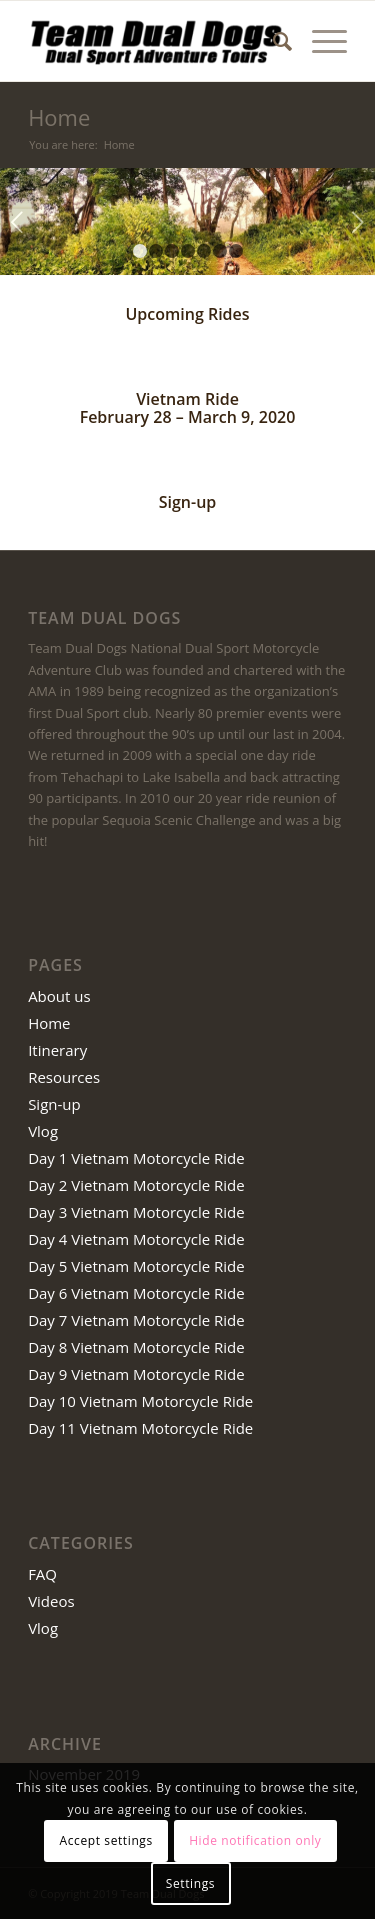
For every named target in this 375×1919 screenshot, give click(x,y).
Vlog (43, 1131)
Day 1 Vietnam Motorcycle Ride (136, 1158)
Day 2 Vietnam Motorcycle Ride (136, 1185)
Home (59, 117)
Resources (64, 1077)
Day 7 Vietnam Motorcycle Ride (136, 1320)
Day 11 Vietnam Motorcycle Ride (140, 1428)
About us (59, 996)
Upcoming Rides (187, 314)
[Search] (272, 41)
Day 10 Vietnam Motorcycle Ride (140, 1401)
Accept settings (106, 1840)
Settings (190, 1883)
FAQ (42, 1574)
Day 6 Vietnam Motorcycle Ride (136, 1293)
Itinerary (57, 1050)
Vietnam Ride (187, 399)
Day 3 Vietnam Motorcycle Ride (136, 1212)
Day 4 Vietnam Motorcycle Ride (136, 1239)
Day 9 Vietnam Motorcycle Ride (136, 1374)
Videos (51, 1601)
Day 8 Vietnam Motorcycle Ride (136, 1347)
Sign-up (188, 502)
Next (357, 222)
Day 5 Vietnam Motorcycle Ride (136, 1266)
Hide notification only (255, 1840)
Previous (17, 222)
